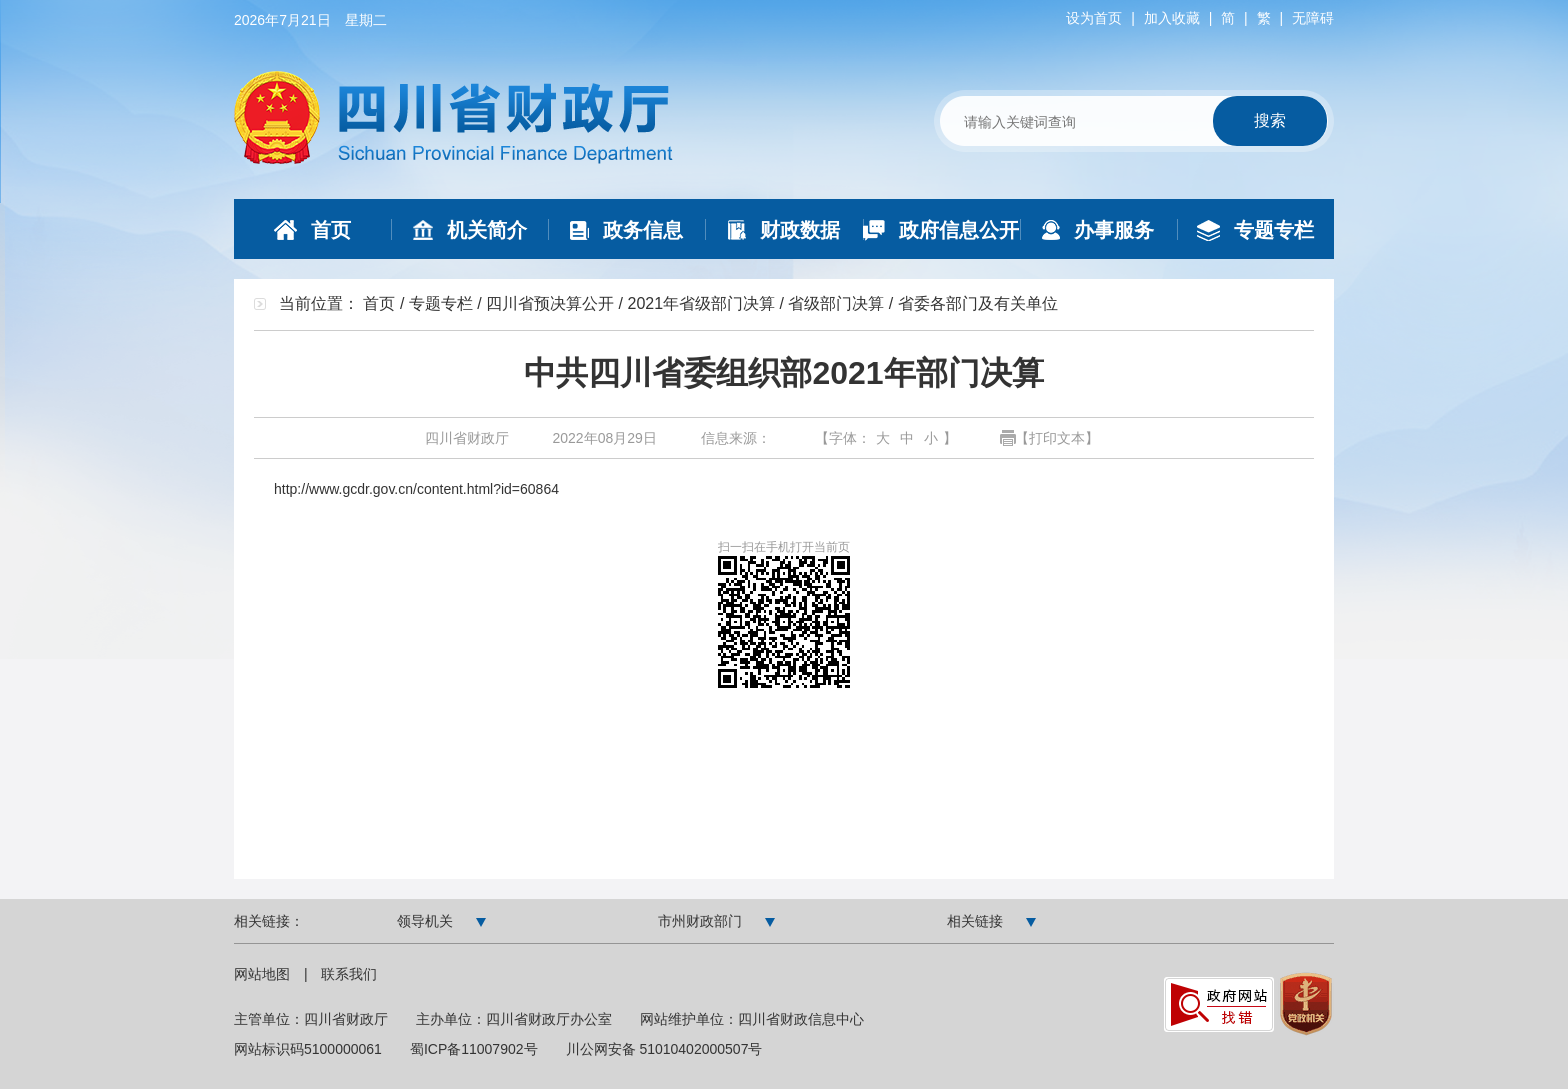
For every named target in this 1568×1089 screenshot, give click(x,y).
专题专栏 (441, 303)
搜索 (1270, 120)
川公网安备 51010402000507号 (664, 1049)
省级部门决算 (836, 303)
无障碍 (1313, 18)
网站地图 (264, 974)
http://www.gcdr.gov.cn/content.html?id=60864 (416, 489)
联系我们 (349, 974)
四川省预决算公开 (550, 303)
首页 (379, 303)
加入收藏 (1172, 18)
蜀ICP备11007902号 (474, 1049)
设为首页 (1094, 18)
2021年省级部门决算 (701, 303)
